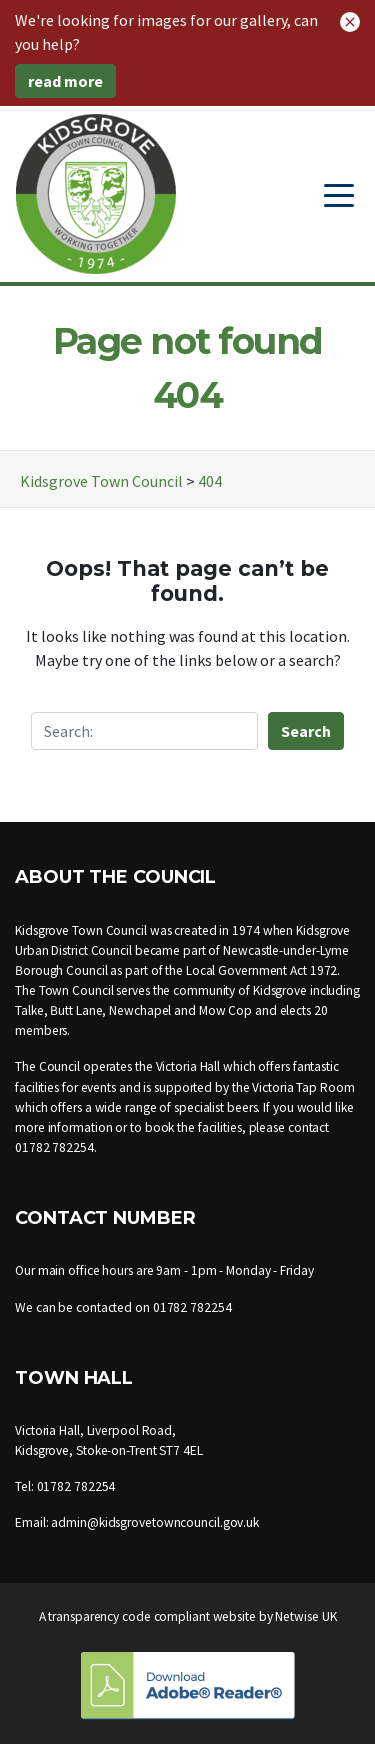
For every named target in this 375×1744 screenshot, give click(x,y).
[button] (350, 20)
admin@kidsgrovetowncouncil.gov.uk (155, 1522)
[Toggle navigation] (339, 194)
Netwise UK (305, 1616)
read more (65, 81)
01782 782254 (54, 1147)
